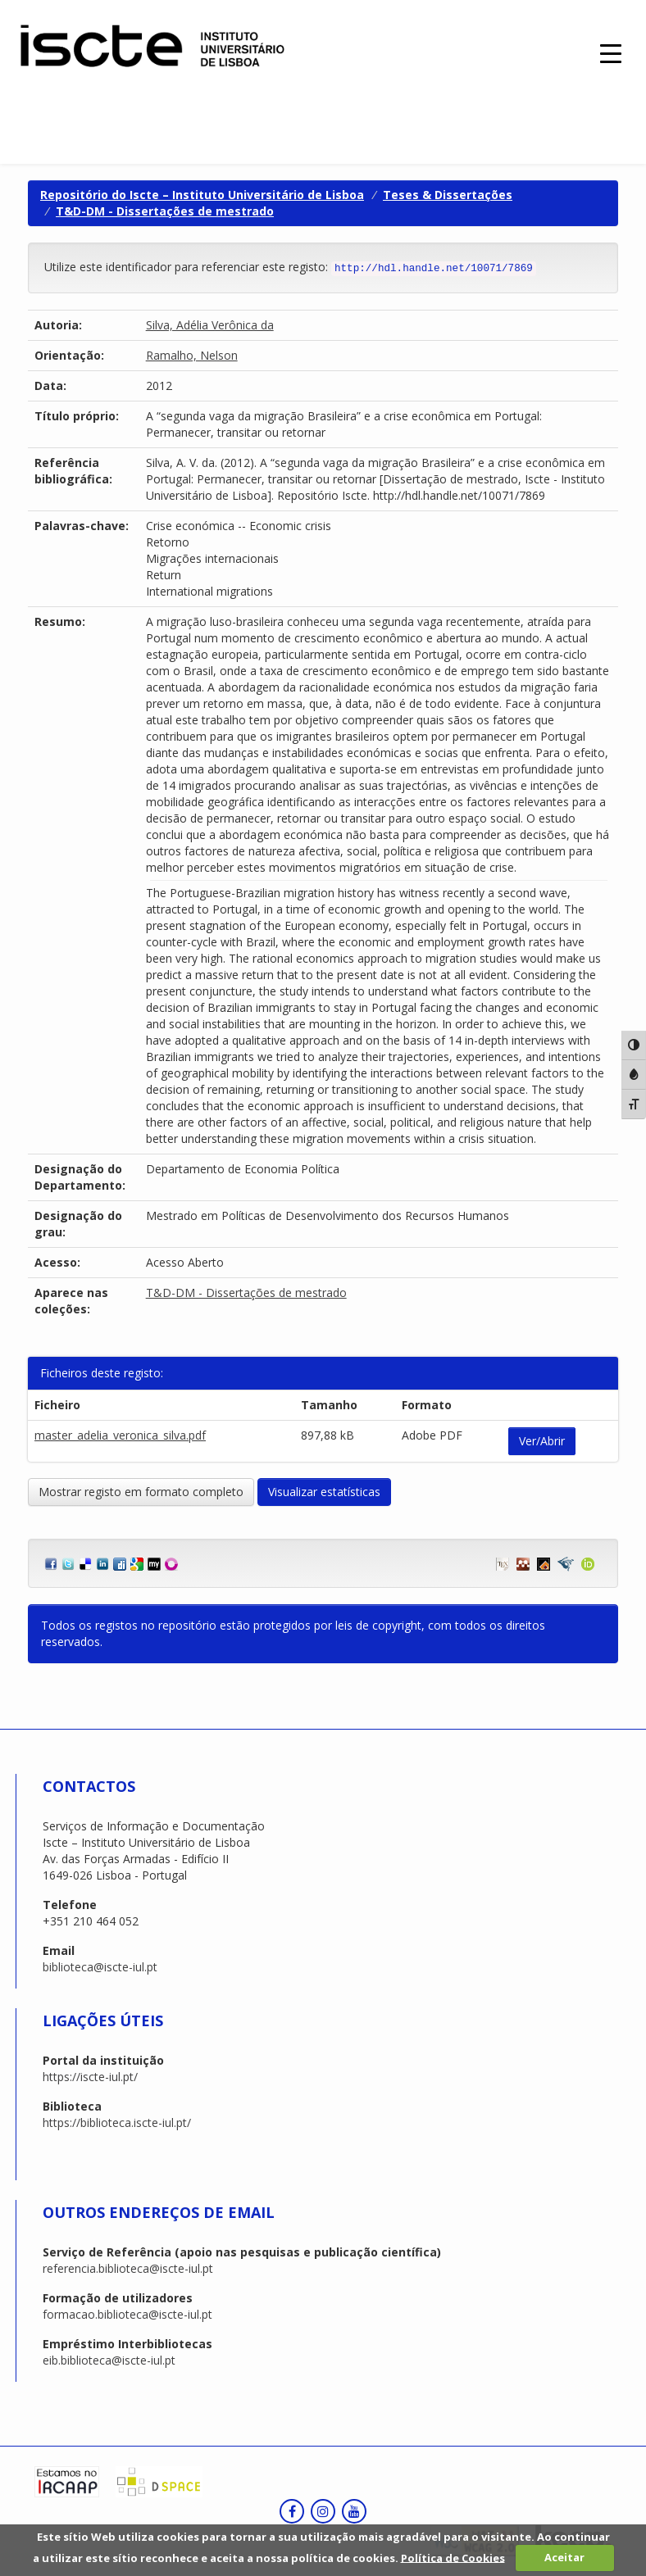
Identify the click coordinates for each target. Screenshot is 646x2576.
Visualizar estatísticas (324, 1491)
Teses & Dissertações (447, 194)
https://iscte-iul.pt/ (90, 2076)
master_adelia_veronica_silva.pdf (120, 1435)
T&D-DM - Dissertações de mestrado (165, 211)
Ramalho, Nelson (192, 355)
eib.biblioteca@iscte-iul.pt (109, 2360)
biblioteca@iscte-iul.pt (100, 1967)
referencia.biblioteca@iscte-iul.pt (128, 2268)
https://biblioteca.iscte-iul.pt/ (117, 2122)
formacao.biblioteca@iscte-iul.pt (127, 2314)
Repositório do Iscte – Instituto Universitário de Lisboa (202, 194)
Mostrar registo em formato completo (141, 1491)
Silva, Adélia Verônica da (210, 325)
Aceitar (564, 2557)
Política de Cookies (453, 2557)
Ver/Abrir (542, 1441)
